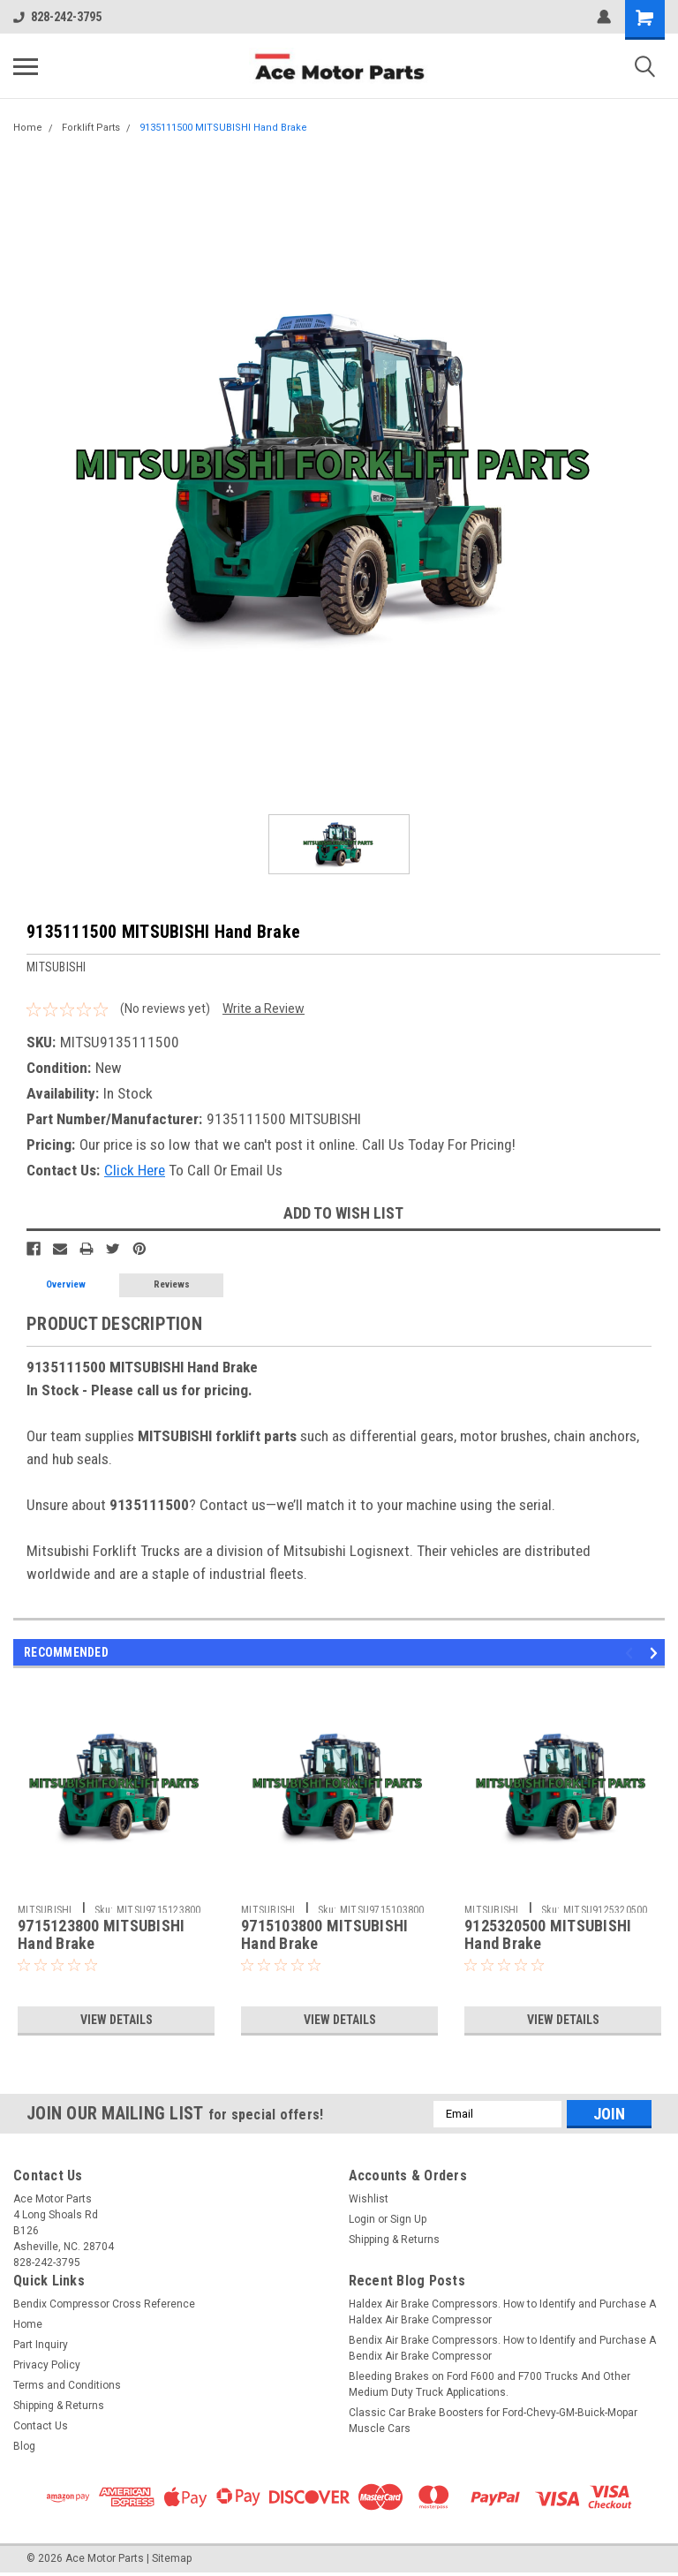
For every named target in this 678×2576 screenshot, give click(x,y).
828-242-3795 (57, 17)
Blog (24, 2446)
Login (362, 2219)
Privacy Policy (46, 2365)
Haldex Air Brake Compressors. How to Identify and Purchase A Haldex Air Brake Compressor (502, 2312)
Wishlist (368, 2199)
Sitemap (172, 2558)
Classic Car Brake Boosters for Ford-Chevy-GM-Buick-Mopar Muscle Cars (493, 2420)
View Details (116, 2020)
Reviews (172, 1284)
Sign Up (408, 2219)
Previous (631, 1652)
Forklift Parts (91, 127)
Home (27, 127)
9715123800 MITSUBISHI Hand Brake (101, 1934)
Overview (66, 1284)
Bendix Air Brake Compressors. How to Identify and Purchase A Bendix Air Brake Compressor (502, 2348)
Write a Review (263, 1008)
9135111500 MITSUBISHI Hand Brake (223, 127)
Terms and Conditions (67, 2385)
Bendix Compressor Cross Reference (104, 2304)
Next (656, 1652)
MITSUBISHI (45, 1910)
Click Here (134, 1170)
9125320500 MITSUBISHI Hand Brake (547, 1934)
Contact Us (40, 2426)
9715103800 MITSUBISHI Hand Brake (324, 1934)
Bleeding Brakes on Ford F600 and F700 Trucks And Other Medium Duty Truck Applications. (489, 2384)
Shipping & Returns (394, 2239)
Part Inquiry (40, 2344)
